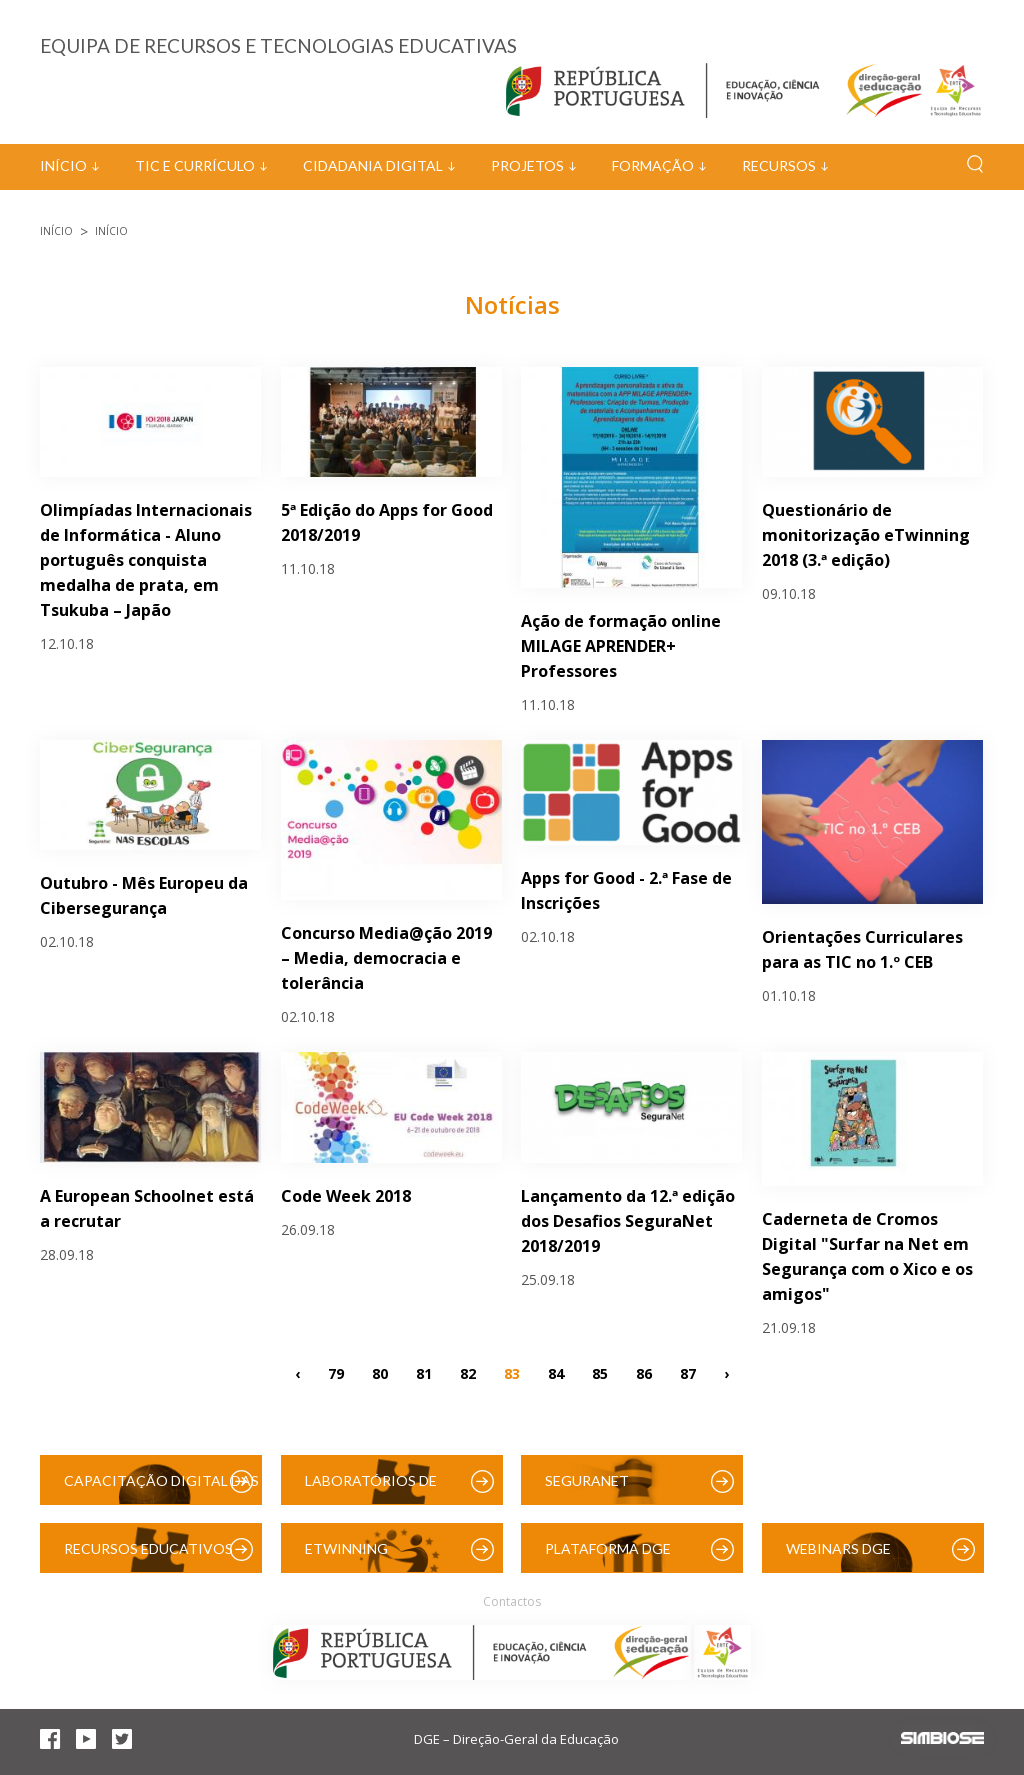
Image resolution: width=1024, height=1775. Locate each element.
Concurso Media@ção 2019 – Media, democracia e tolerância (386, 958)
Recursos (779, 165)
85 (600, 1373)
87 (688, 1373)
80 (380, 1373)
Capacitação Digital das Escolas (161, 1488)
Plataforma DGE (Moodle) (608, 1556)
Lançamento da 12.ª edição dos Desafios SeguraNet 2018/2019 (628, 1221)
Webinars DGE (838, 1548)
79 (336, 1373)
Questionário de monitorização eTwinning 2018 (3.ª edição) (866, 535)
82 (468, 1373)
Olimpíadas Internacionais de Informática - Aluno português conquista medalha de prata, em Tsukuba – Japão (146, 560)
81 (424, 1373)
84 (556, 1373)
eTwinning (346, 1548)
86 (644, 1373)
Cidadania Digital (373, 165)
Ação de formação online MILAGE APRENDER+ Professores (621, 646)
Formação (653, 165)
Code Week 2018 (346, 1196)
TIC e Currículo (195, 165)
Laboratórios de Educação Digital (375, 1488)
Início (63, 165)
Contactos (512, 1601)
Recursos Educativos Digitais (148, 1556)
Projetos (527, 165)
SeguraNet (587, 1480)
